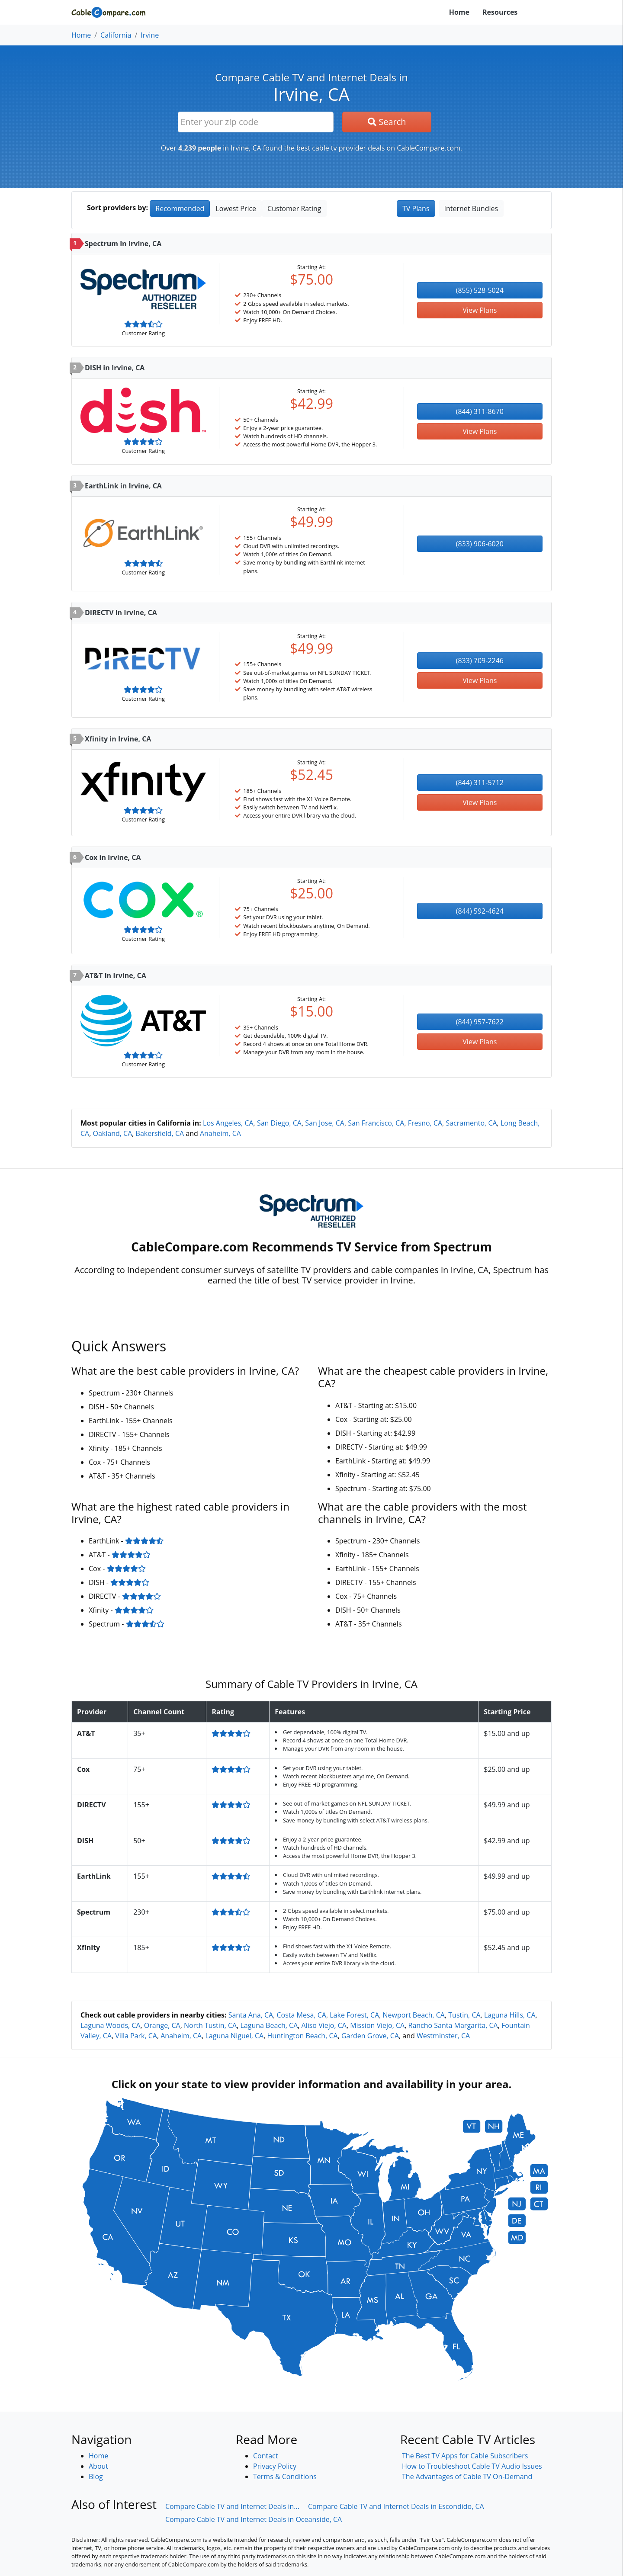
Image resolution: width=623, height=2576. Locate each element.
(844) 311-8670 (480, 411)
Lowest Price (235, 208)
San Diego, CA (279, 1123)
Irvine (150, 35)
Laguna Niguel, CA (235, 2035)
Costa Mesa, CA (301, 2015)
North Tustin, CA (210, 2025)
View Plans (479, 310)
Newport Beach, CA (414, 2015)
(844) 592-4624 (480, 911)
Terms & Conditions (285, 2476)
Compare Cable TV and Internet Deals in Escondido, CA (396, 2506)
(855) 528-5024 (480, 290)
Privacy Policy (274, 2466)
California (115, 35)
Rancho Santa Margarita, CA (453, 2025)
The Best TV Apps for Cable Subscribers (465, 2456)
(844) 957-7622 (480, 1022)
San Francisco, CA (376, 1123)
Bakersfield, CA (160, 1133)
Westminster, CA (443, 2035)
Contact (265, 2456)
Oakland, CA (112, 1133)
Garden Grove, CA (370, 2035)
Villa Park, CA (136, 2035)
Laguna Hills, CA (510, 2015)
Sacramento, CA (471, 1123)
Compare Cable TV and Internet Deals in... (232, 2506)
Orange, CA (162, 2025)
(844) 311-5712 (480, 782)
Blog (96, 2476)
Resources (499, 12)
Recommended (179, 208)
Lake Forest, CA (354, 2015)
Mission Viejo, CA (377, 2025)
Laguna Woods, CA (110, 2025)
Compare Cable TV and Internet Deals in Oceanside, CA (253, 2519)
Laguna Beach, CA (269, 2025)
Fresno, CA (425, 1123)
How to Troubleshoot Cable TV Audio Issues (472, 2466)
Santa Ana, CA (250, 2015)
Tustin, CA (464, 2015)
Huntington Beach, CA (302, 2035)
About (98, 2466)
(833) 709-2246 (480, 660)
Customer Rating (294, 208)
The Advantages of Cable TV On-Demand (467, 2476)
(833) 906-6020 (480, 544)
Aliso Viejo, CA (324, 2025)
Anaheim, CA (220, 1133)
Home (459, 12)
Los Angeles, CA (228, 1123)
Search (387, 122)
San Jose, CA (324, 1123)
